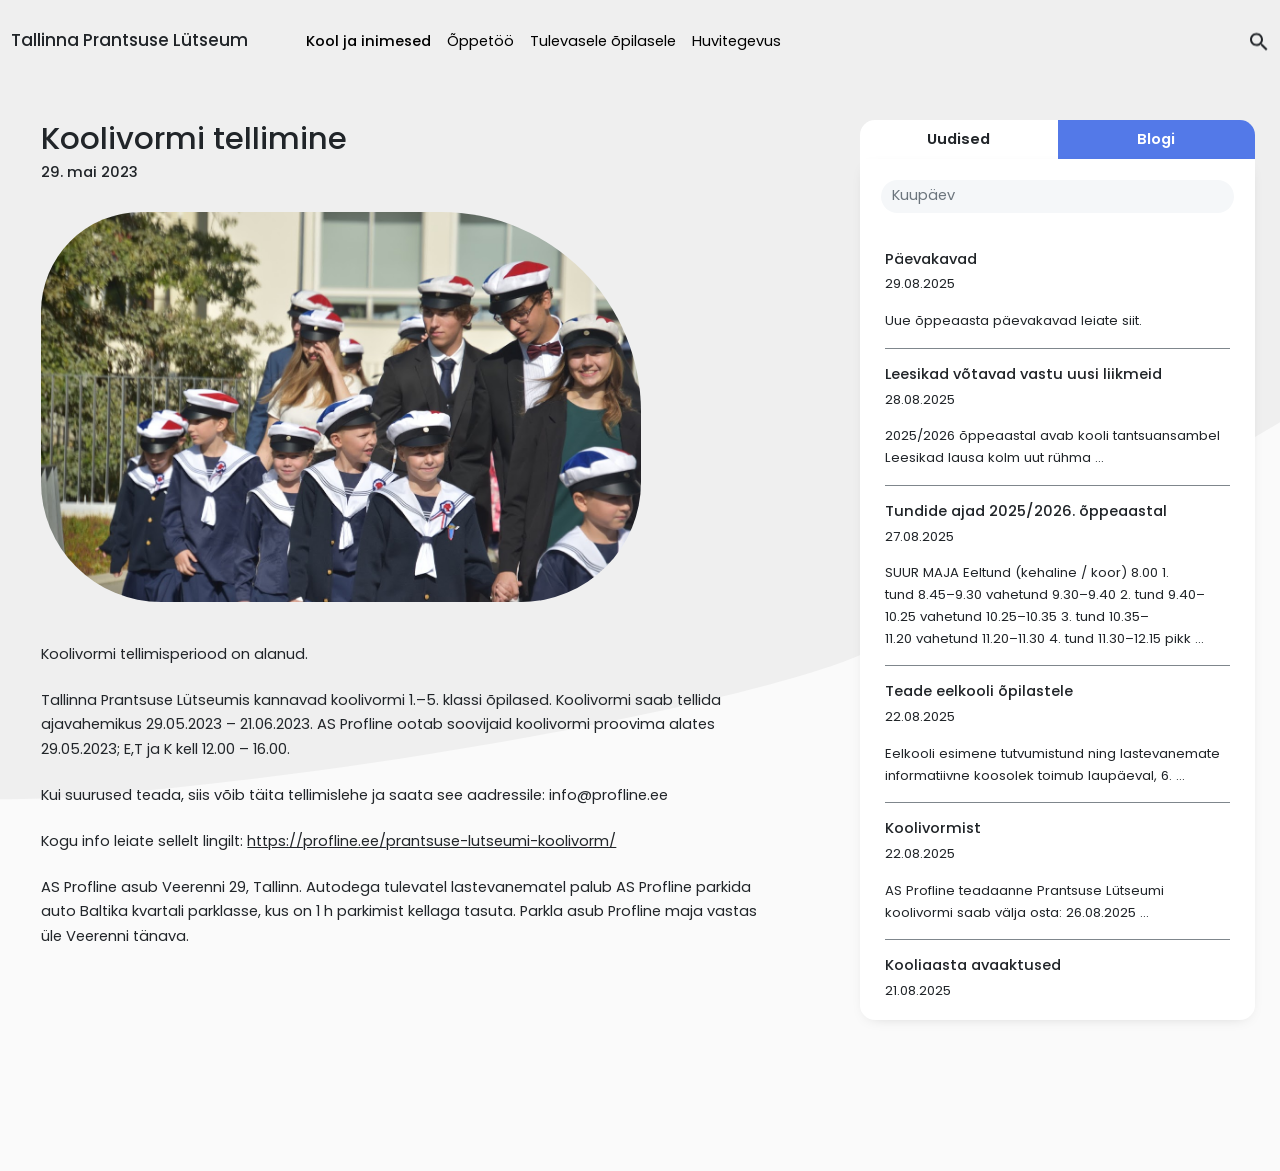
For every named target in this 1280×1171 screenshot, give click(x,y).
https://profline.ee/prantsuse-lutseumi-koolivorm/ (431, 841)
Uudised (958, 139)
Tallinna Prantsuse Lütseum (129, 40)
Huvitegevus (736, 41)
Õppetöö (480, 41)
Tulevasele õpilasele (603, 41)
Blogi (1156, 139)
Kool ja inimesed (368, 41)
